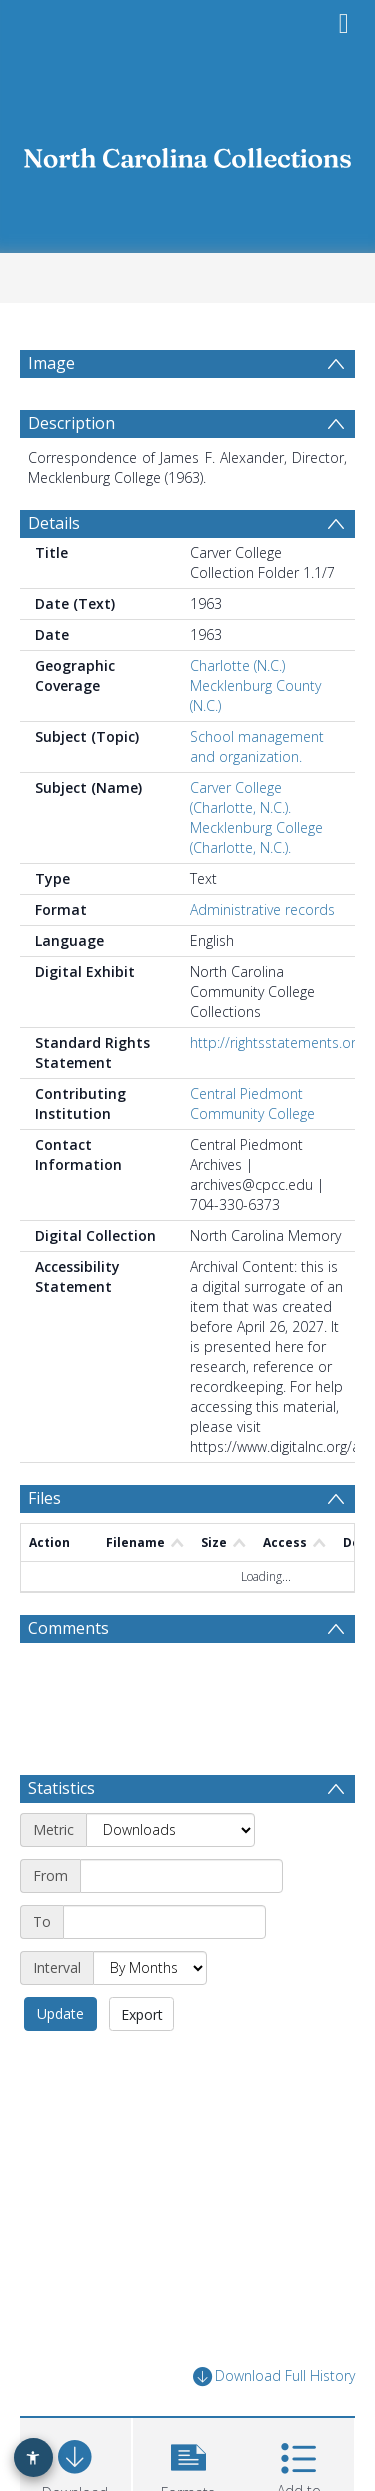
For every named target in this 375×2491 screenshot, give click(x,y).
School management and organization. (257, 746)
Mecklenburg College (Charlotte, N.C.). (256, 837)
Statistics (61, 1788)
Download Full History (274, 2376)
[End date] (164, 1922)
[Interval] (150, 1968)
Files (44, 1498)
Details (54, 523)
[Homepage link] (188, 152)
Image (51, 363)
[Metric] (170, 1830)
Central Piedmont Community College (252, 1103)
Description (71, 423)
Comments (68, 1628)
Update (60, 2013)
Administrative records (262, 909)
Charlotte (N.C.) (237, 665)
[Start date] (181, 1876)
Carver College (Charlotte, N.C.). (240, 797)
